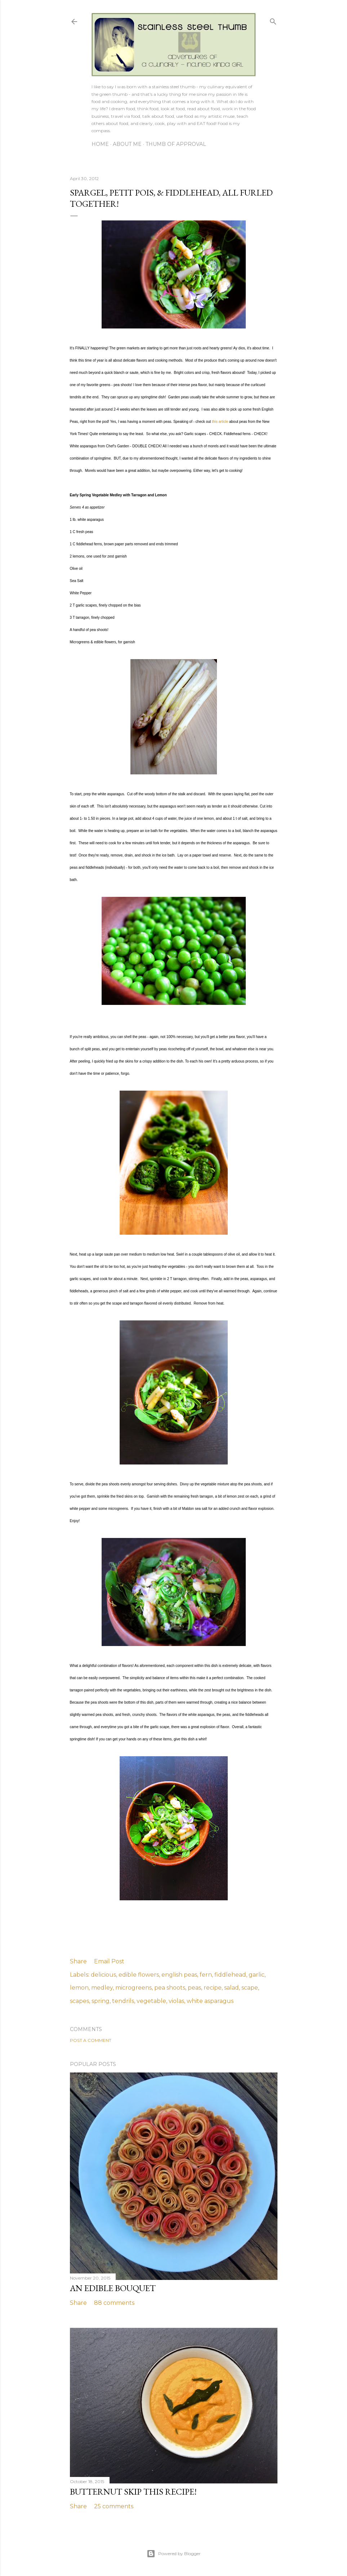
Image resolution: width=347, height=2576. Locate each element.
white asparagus (210, 2001)
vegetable (151, 2001)
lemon (79, 1987)
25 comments (113, 2506)
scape (249, 1987)
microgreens (133, 1987)
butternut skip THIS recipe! (133, 2491)
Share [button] (78, 1961)
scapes (79, 2001)
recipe (213, 1987)
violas (176, 2001)
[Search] (273, 20)
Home (100, 144)
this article (220, 422)
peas (194, 1987)
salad (231, 1987)
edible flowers (139, 1974)
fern (206, 1974)
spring (101, 2001)
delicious (103, 1974)
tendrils (123, 2001)
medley (102, 1987)
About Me (127, 144)
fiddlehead (230, 1974)
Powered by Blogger (174, 2553)
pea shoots (169, 1987)
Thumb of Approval (176, 144)
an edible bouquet (113, 2288)
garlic (256, 1974)
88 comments (114, 2302)
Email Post (109, 1961)
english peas (179, 1974)
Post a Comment (90, 2040)
